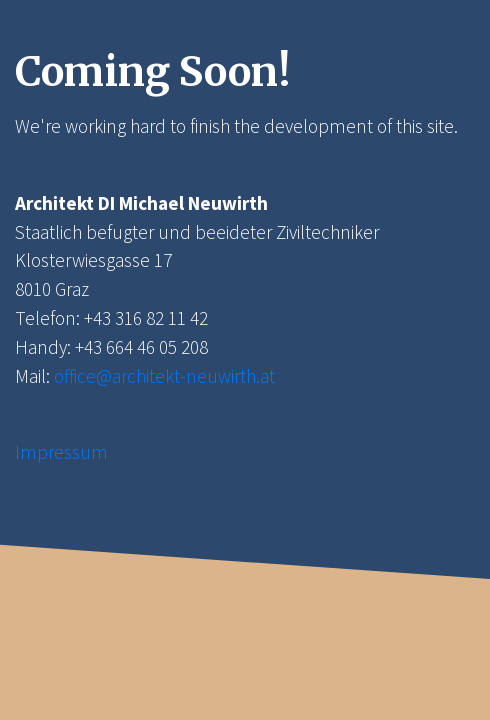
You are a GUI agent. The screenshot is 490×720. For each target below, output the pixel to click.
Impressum (61, 452)
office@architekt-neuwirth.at (164, 376)
